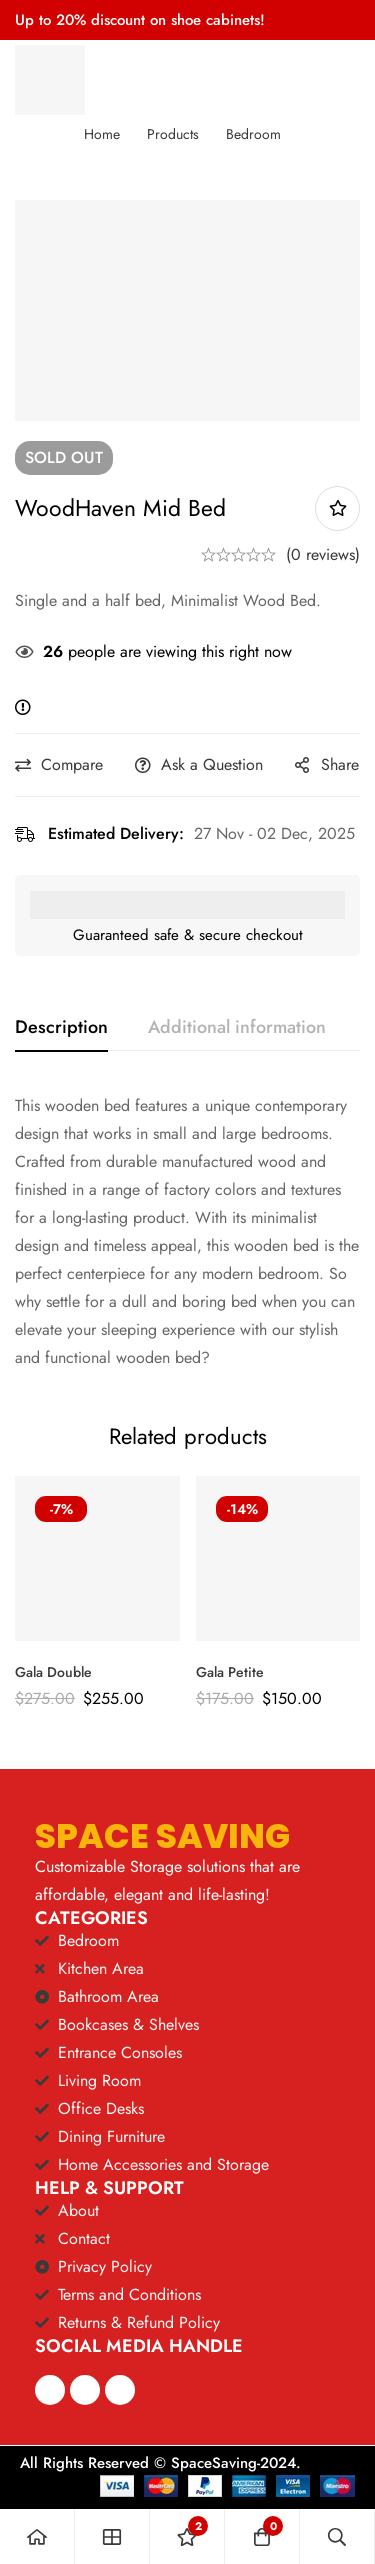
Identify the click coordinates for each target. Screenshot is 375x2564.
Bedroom (253, 134)
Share (340, 764)
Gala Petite (230, 1672)
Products (173, 134)
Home (102, 134)
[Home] (37, 2536)
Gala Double (53, 1672)
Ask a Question (212, 764)
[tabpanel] (187, 1232)
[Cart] (262, 2536)
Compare (72, 764)
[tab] (61, 1028)
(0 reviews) (323, 554)
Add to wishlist (337, 508)
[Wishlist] (187, 2536)
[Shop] (112, 2536)
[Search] (337, 2536)
